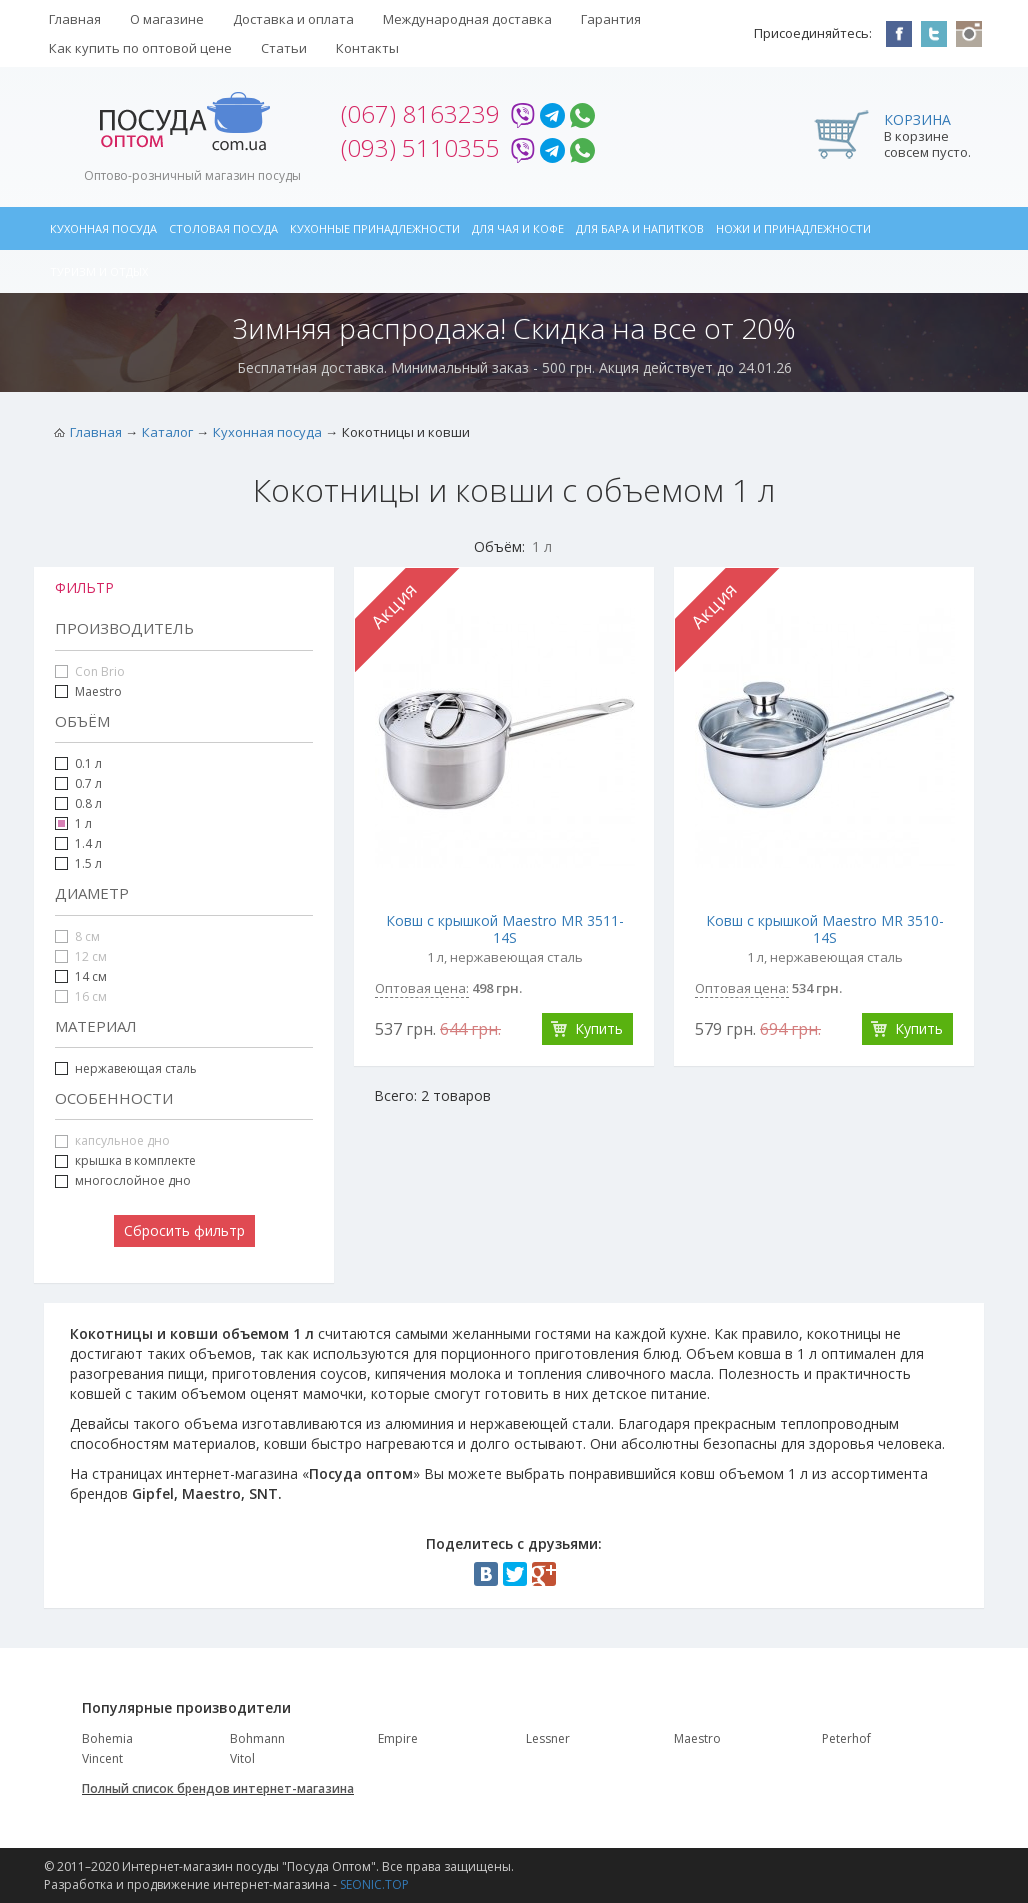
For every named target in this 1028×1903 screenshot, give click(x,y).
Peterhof (846, 1738)
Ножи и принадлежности (793, 228)
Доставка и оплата (293, 19)
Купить (599, 1028)
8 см (77, 936)
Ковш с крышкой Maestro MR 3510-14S (825, 929)
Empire (398, 1738)
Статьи (284, 48)
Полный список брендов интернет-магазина (218, 1788)
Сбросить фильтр (184, 1230)
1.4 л (88, 843)
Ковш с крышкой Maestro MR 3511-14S (505, 929)
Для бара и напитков (640, 228)
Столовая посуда (223, 228)
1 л (83, 823)
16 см (81, 996)
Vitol (242, 1758)
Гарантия (611, 19)
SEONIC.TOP (374, 1884)
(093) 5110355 (420, 147)
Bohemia (107, 1738)
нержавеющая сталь (136, 1068)
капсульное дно (112, 1140)
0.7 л (78, 783)
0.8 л (78, 803)
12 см (81, 956)
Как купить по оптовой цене (140, 48)
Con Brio (90, 671)
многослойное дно (133, 1180)
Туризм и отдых (99, 271)
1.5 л (88, 863)
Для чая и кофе (518, 228)
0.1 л (78, 763)
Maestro (98, 691)
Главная (75, 19)
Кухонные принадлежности (375, 228)
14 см (91, 976)
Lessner (548, 1738)
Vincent (102, 1758)
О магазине (167, 19)
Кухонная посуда (103, 228)
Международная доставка (467, 19)
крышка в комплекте (125, 1160)
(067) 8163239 (420, 113)
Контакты (367, 48)
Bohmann (257, 1738)
